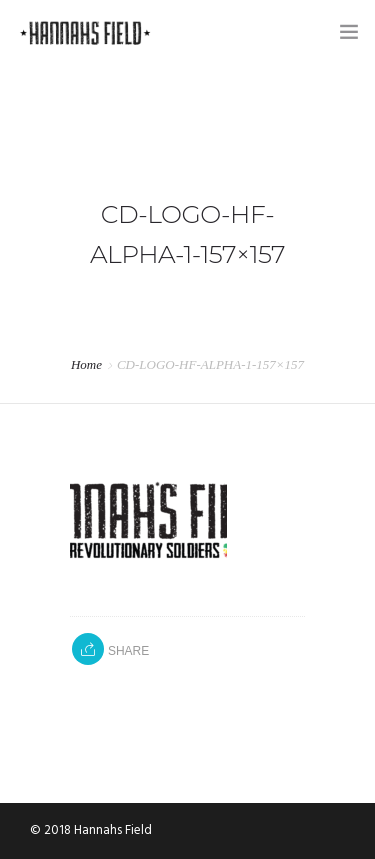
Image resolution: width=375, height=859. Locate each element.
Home (86, 364)
